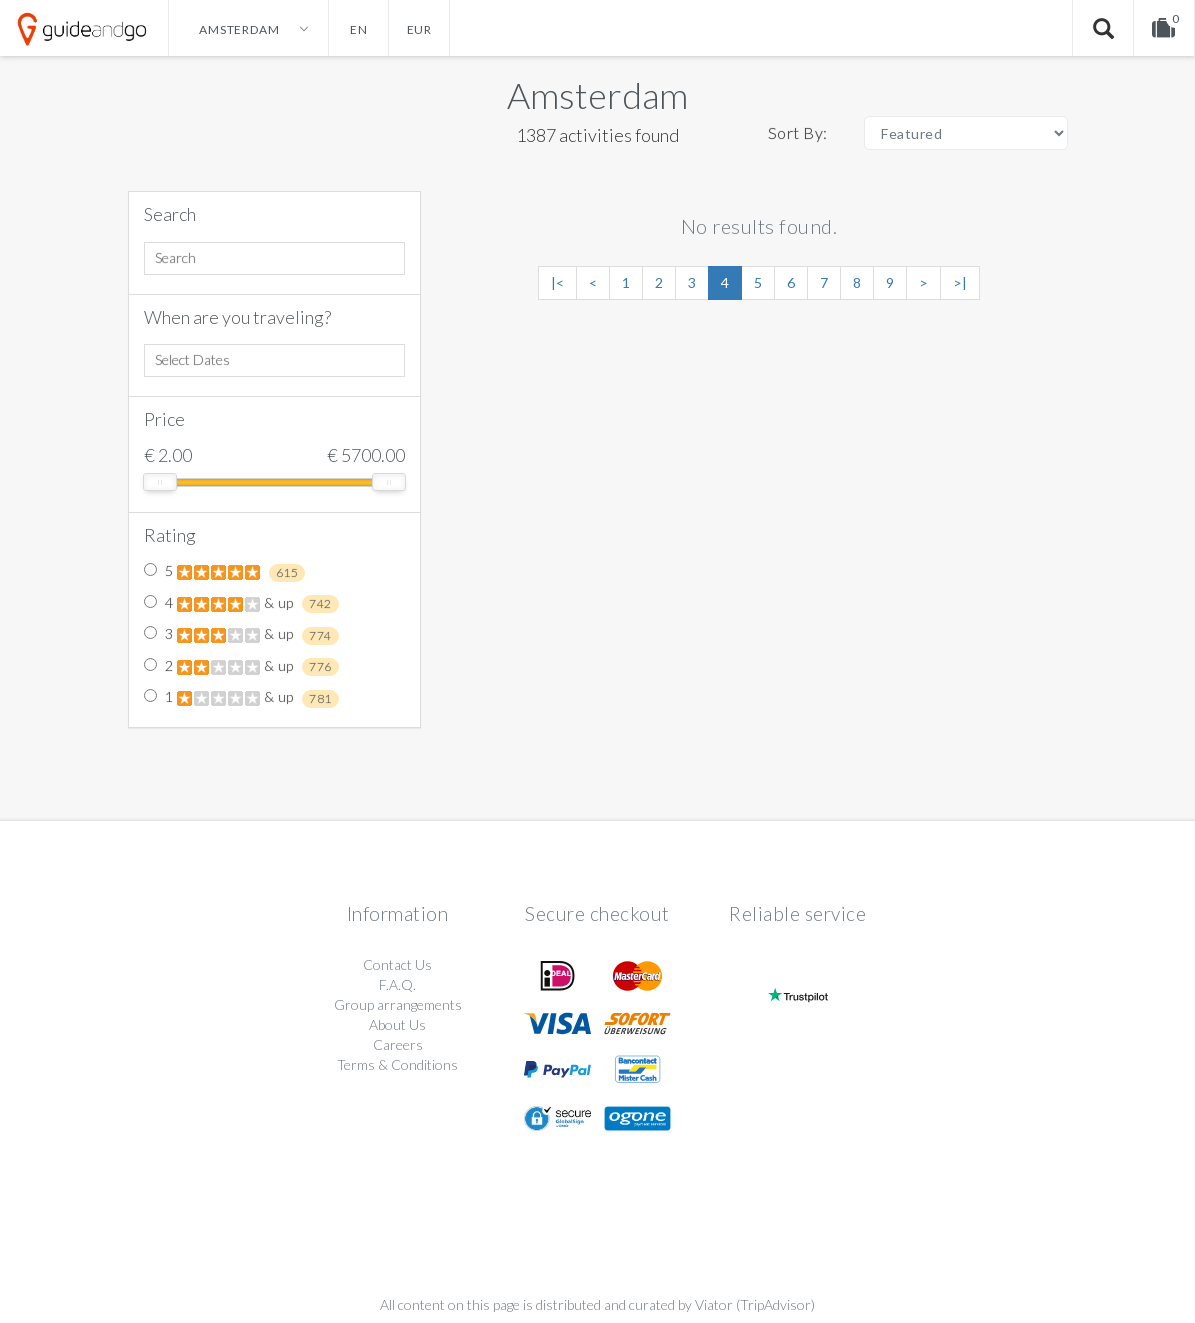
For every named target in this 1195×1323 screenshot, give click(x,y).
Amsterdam (597, 95)
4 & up (241, 604)
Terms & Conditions (397, 1064)
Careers (398, 1044)
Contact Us (397, 964)
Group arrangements (398, 1004)
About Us (397, 1024)
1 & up (241, 698)
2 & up (241, 667)
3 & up (241, 635)
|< (557, 282)
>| (960, 282)
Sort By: (798, 132)
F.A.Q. (397, 984)
